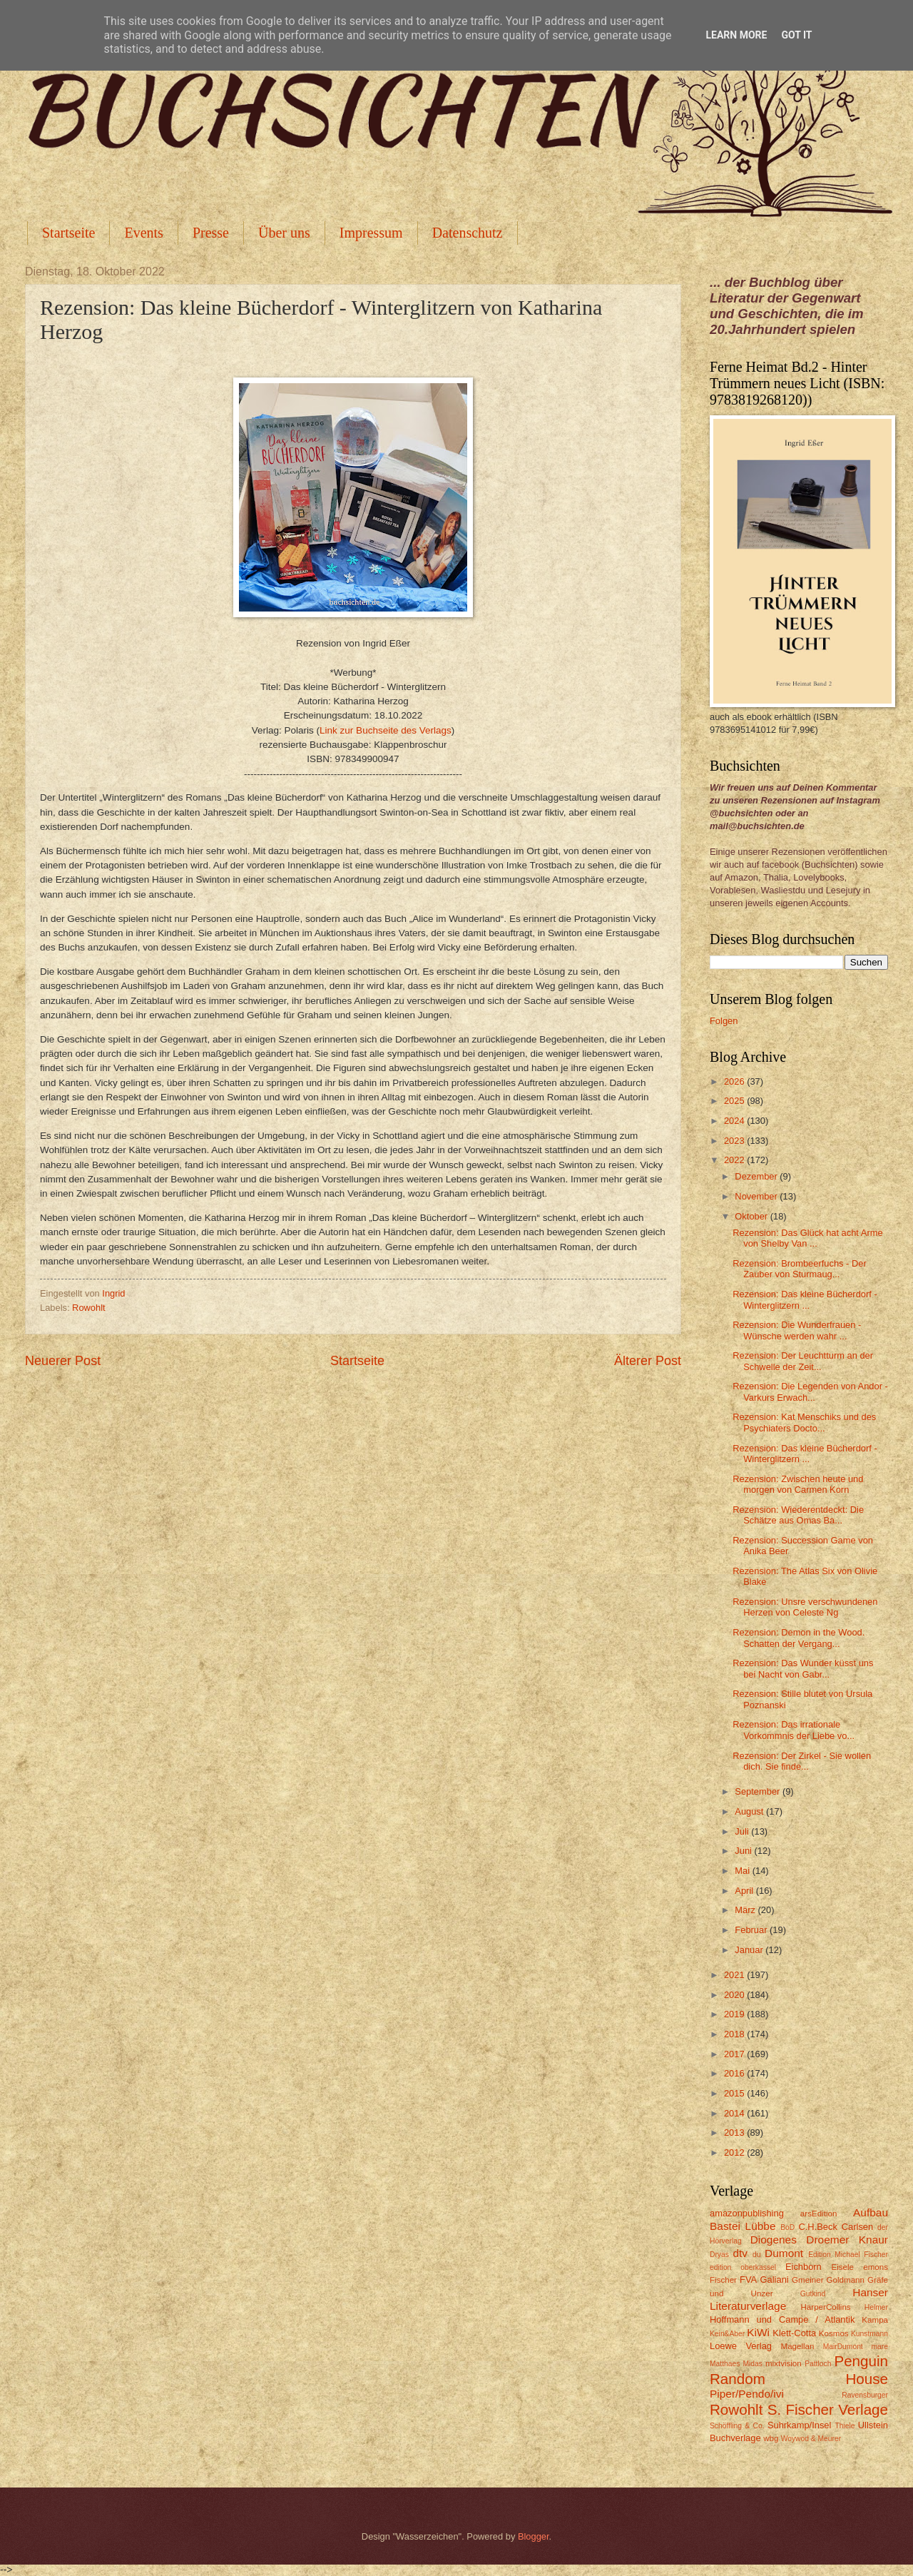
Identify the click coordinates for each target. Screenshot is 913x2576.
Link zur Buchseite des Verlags (386, 730)
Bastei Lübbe (743, 2226)
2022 (735, 1160)
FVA (748, 2279)
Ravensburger (865, 2395)
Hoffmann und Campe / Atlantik (782, 2319)
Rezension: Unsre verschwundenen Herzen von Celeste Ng (805, 1607)
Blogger (533, 2536)
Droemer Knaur (847, 2239)
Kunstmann (869, 2334)
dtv (740, 2253)
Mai (743, 1870)
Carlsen (857, 2226)
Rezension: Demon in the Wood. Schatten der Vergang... (798, 1637)
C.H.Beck (817, 2226)
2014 (735, 2113)
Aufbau (870, 2212)
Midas (752, 2364)
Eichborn (803, 2266)
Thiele (845, 2426)
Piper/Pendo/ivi (747, 2394)
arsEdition (818, 2213)
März (746, 1910)
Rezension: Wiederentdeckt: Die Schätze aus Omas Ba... (798, 1515)
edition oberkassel (743, 2267)
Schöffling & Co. (737, 2426)
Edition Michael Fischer (848, 2254)
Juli (743, 1831)
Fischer (723, 2280)
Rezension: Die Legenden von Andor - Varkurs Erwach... (810, 1391)
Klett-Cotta (794, 2333)
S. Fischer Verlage (827, 2409)
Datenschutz (467, 232)
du (756, 2254)
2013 (735, 2132)
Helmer (876, 2307)
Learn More (736, 35)
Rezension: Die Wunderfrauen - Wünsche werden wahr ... (797, 1330)
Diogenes (773, 2239)
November (757, 1196)
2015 (735, 2093)
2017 (735, 2054)
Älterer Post (647, 1361)
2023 (735, 1140)
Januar (750, 1949)
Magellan (797, 2346)
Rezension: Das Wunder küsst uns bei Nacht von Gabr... (803, 1668)
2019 (735, 2014)
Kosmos (834, 2333)
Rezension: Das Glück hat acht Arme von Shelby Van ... (807, 1238)
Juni (744, 1850)
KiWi (758, 2332)
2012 (735, 2152)
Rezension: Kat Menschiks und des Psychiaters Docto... (804, 1422)
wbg (770, 2438)
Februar (752, 1930)
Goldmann (845, 2280)
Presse (211, 232)
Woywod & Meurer (811, 2439)
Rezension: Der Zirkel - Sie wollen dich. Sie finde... (802, 1761)
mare (880, 2347)
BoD (787, 2227)
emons (875, 2267)
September (758, 1791)
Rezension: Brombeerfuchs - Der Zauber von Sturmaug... (799, 1268)
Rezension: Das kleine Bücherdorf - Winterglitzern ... (805, 1299)
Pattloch (818, 2364)
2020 (735, 1994)
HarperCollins (826, 2307)
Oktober (752, 1216)
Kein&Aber (727, 2334)
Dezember (757, 1176)
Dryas (719, 2254)
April (745, 1890)
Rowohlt (89, 1307)
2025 (735, 1100)
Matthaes (725, 2364)
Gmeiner (807, 2280)
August (750, 1811)
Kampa (875, 2320)
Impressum (371, 232)
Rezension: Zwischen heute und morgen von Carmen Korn (798, 1484)
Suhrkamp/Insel (799, 2425)
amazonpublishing (747, 2213)
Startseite (68, 232)
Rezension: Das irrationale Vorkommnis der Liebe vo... (794, 1729)
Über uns (284, 232)
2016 (735, 2073)
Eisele (842, 2267)
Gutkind (813, 2294)
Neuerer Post (63, 1361)
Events (143, 232)
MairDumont (843, 2347)
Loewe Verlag (741, 2346)
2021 (735, 1974)
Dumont (784, 2253)
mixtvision (783, 2363)
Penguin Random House (799, 2370)
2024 (735, 1120)
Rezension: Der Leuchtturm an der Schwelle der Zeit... (803, 1360)
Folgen (724, 1020)
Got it (796, 35)
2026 (735, 1081)
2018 (735, 2034)
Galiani (774, 2279)
